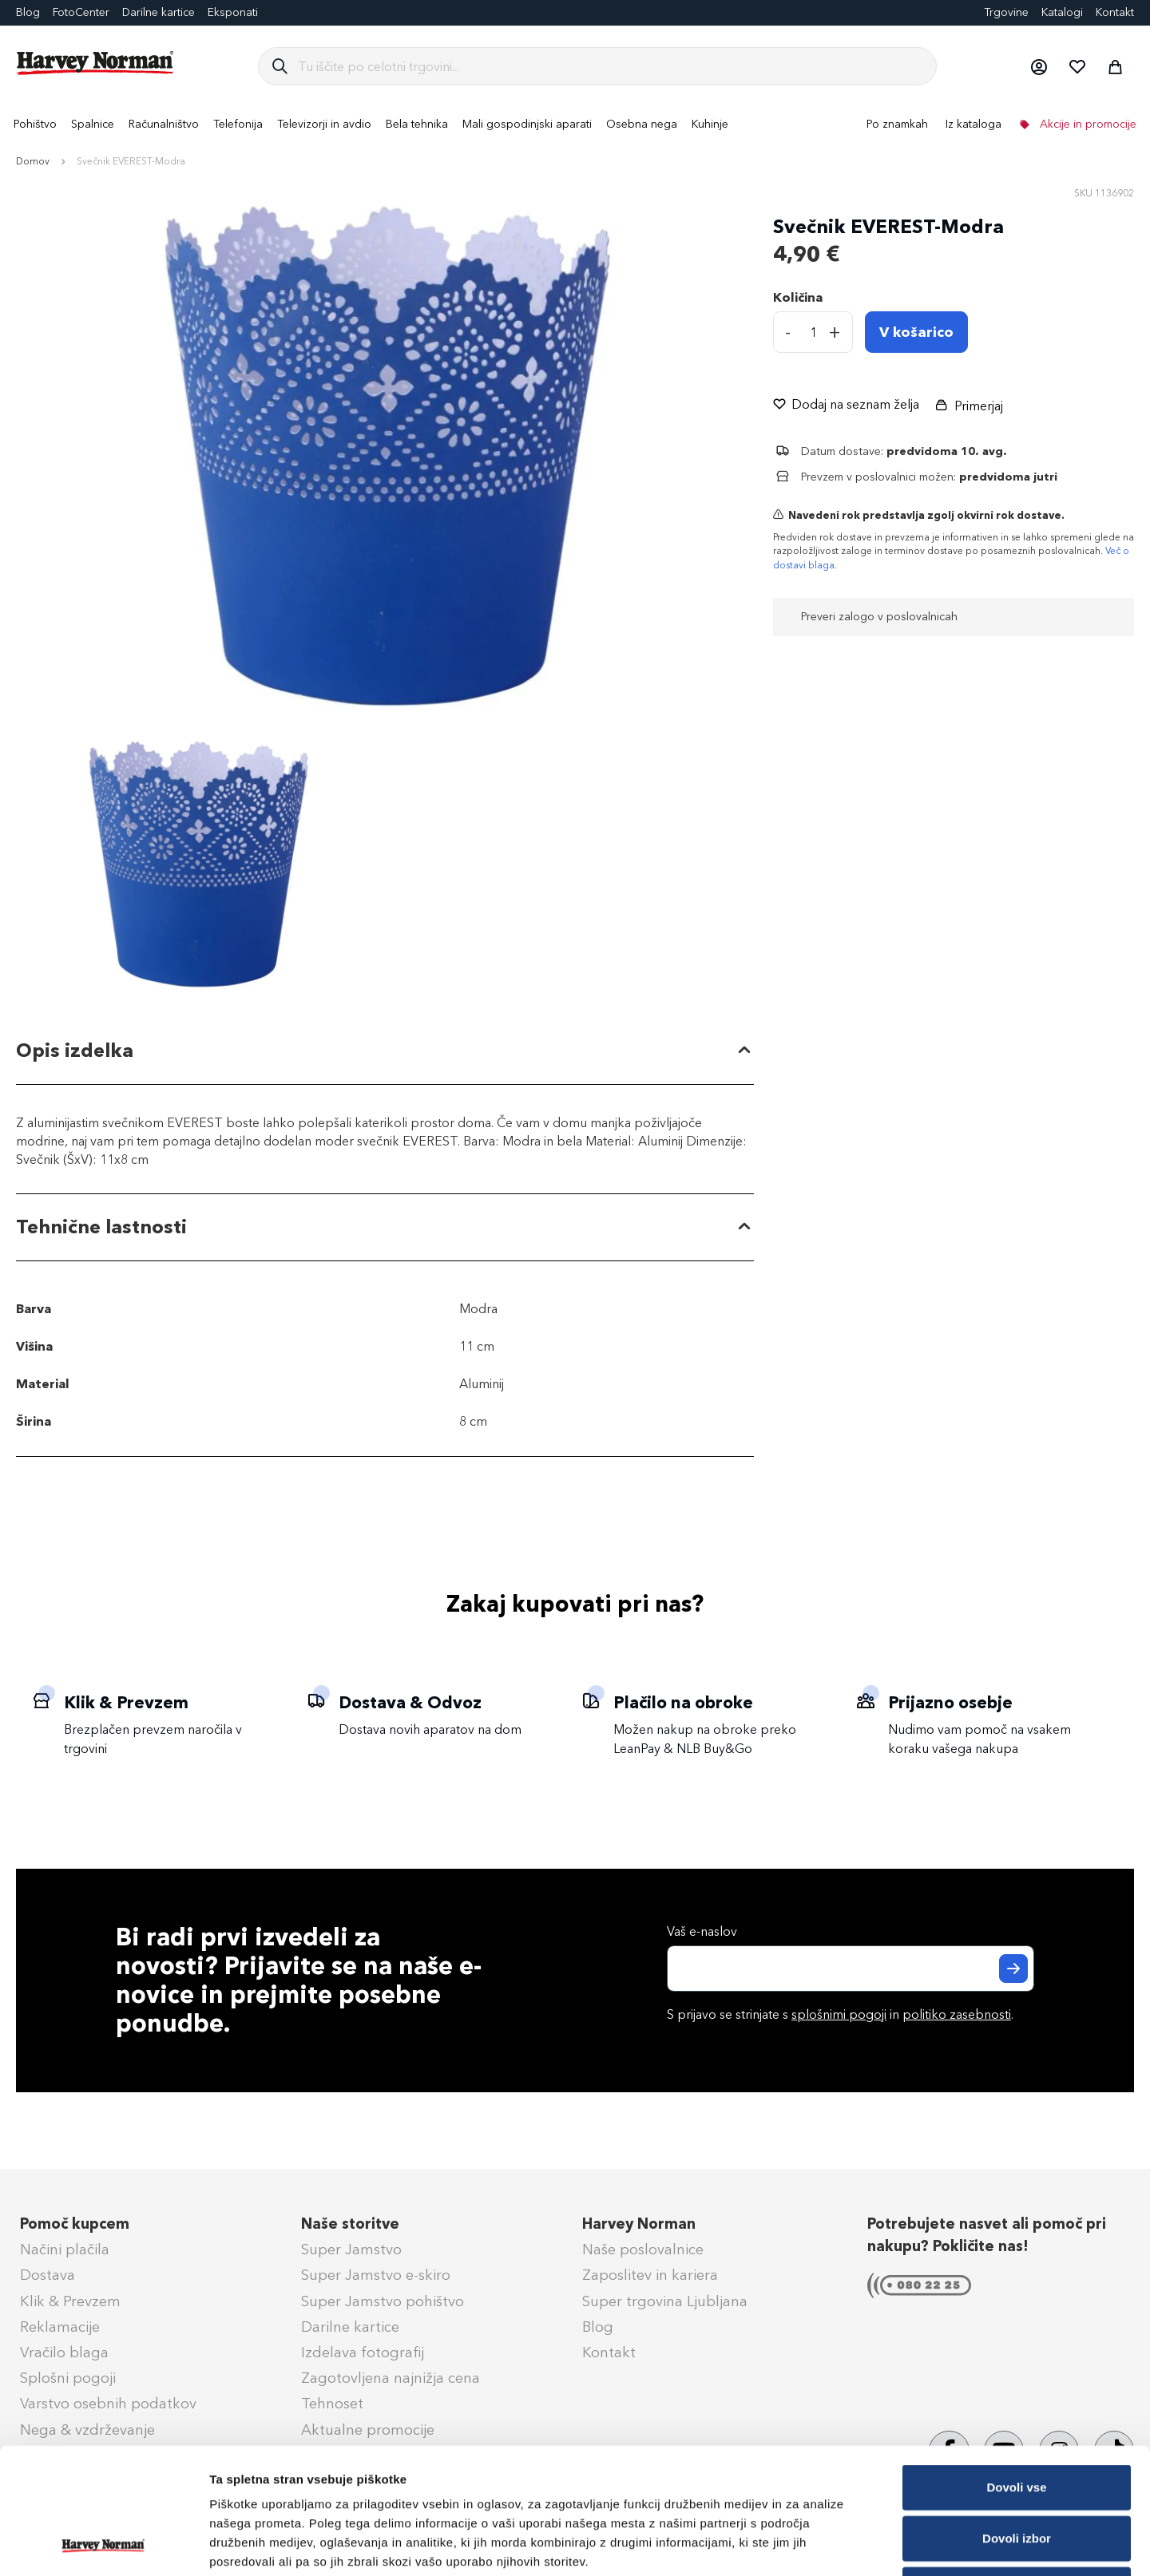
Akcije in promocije (1086, 124)
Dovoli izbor (1016, 2420)
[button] (1038, 66)
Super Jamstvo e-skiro (375, 2275)
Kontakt (1115, 12)
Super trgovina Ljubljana (665, 2301)
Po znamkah (897, 124)
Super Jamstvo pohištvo (382, 2301)
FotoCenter (81, 12)
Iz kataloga (973, 124)
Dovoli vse (1016, 2369)
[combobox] (610, 66)
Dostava (47, 2275)
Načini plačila (64, 2249)
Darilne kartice (158, 12)
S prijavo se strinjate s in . (840, 2014)
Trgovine (1006, 12)
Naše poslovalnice (643, 2249)
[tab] (385, 1052)
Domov (33, 161)
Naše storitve (350, 2224)
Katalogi (1062, 12)
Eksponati (233, 12)
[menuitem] (35, 124)
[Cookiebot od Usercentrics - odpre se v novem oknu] (103, 2545)
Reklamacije (60, 2327)
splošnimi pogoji (838, 2014)
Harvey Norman (639, 2224)
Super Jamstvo (351, 2249)
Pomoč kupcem (74, 2224)
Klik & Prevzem (70, 2301)
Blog (597, 2327)
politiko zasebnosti (956, 2014)
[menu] (575, 124)
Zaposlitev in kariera (650, 2275)
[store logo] (96, 63)
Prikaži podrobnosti (833, 2544)
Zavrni (1016, 2471)
